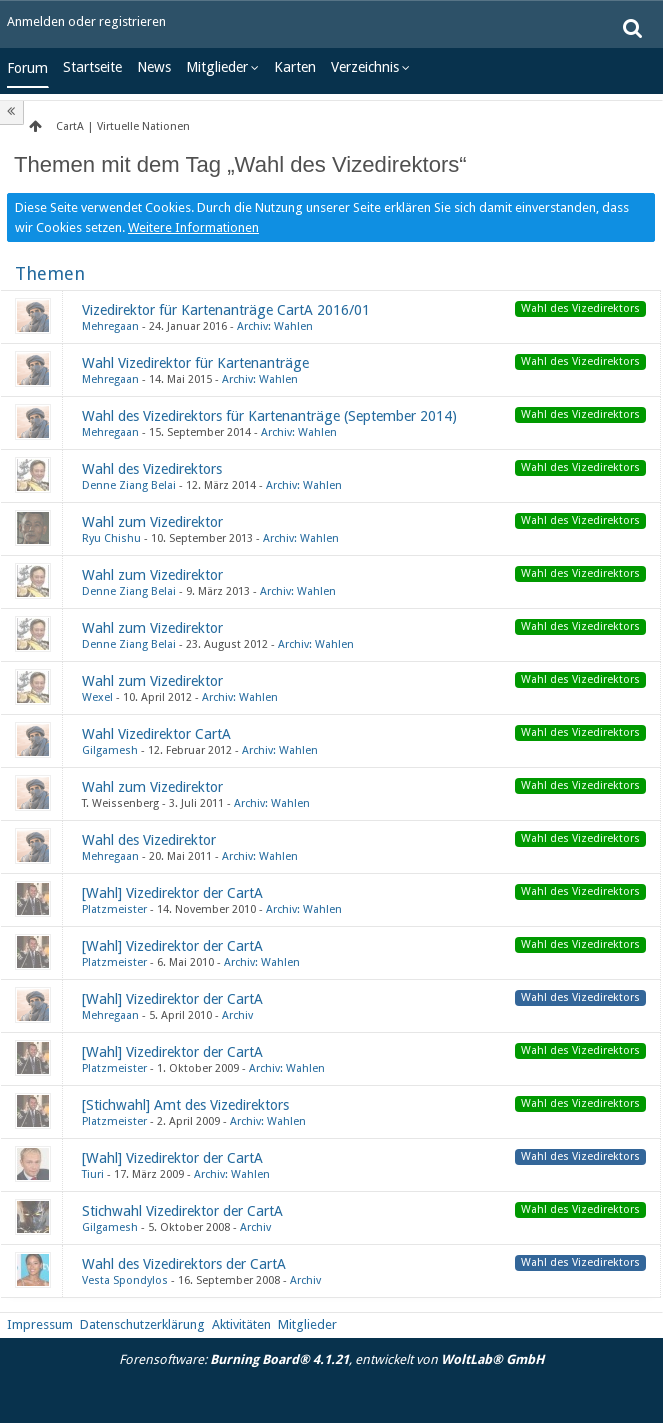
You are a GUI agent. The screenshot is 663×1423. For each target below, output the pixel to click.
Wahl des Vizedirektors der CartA (184, 1264)
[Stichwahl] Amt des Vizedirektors (185, 1105)
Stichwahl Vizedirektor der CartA (182, 1211)
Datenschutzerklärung (142, 1324)
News (154, 67)
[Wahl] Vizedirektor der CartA (172, 893)
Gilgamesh (110, 750)
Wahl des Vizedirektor (149, 840)
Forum (27, 68)
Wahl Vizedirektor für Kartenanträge (195, 363)
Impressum (40, 1324)
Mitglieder (217, 67)
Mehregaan (110, 326)
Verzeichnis (365, 67)
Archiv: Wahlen (275, 326)
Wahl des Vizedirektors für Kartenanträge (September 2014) (269, 416)
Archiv (237, 1015)
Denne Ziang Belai (129, 485)
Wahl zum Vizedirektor (152, 522)
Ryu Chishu (111, 538)
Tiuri (93, 1174)
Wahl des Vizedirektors (152, 469)
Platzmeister (114, 909)
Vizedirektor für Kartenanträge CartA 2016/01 (226, 310)
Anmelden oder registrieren (86, 21)
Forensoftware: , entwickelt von (331, 1359)
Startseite (92, 67)
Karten (295, 67)
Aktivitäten (241, 1324)
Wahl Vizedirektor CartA (156, 734)
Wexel (97, 697)
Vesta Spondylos (125, 1280)
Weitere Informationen (193, 227)
